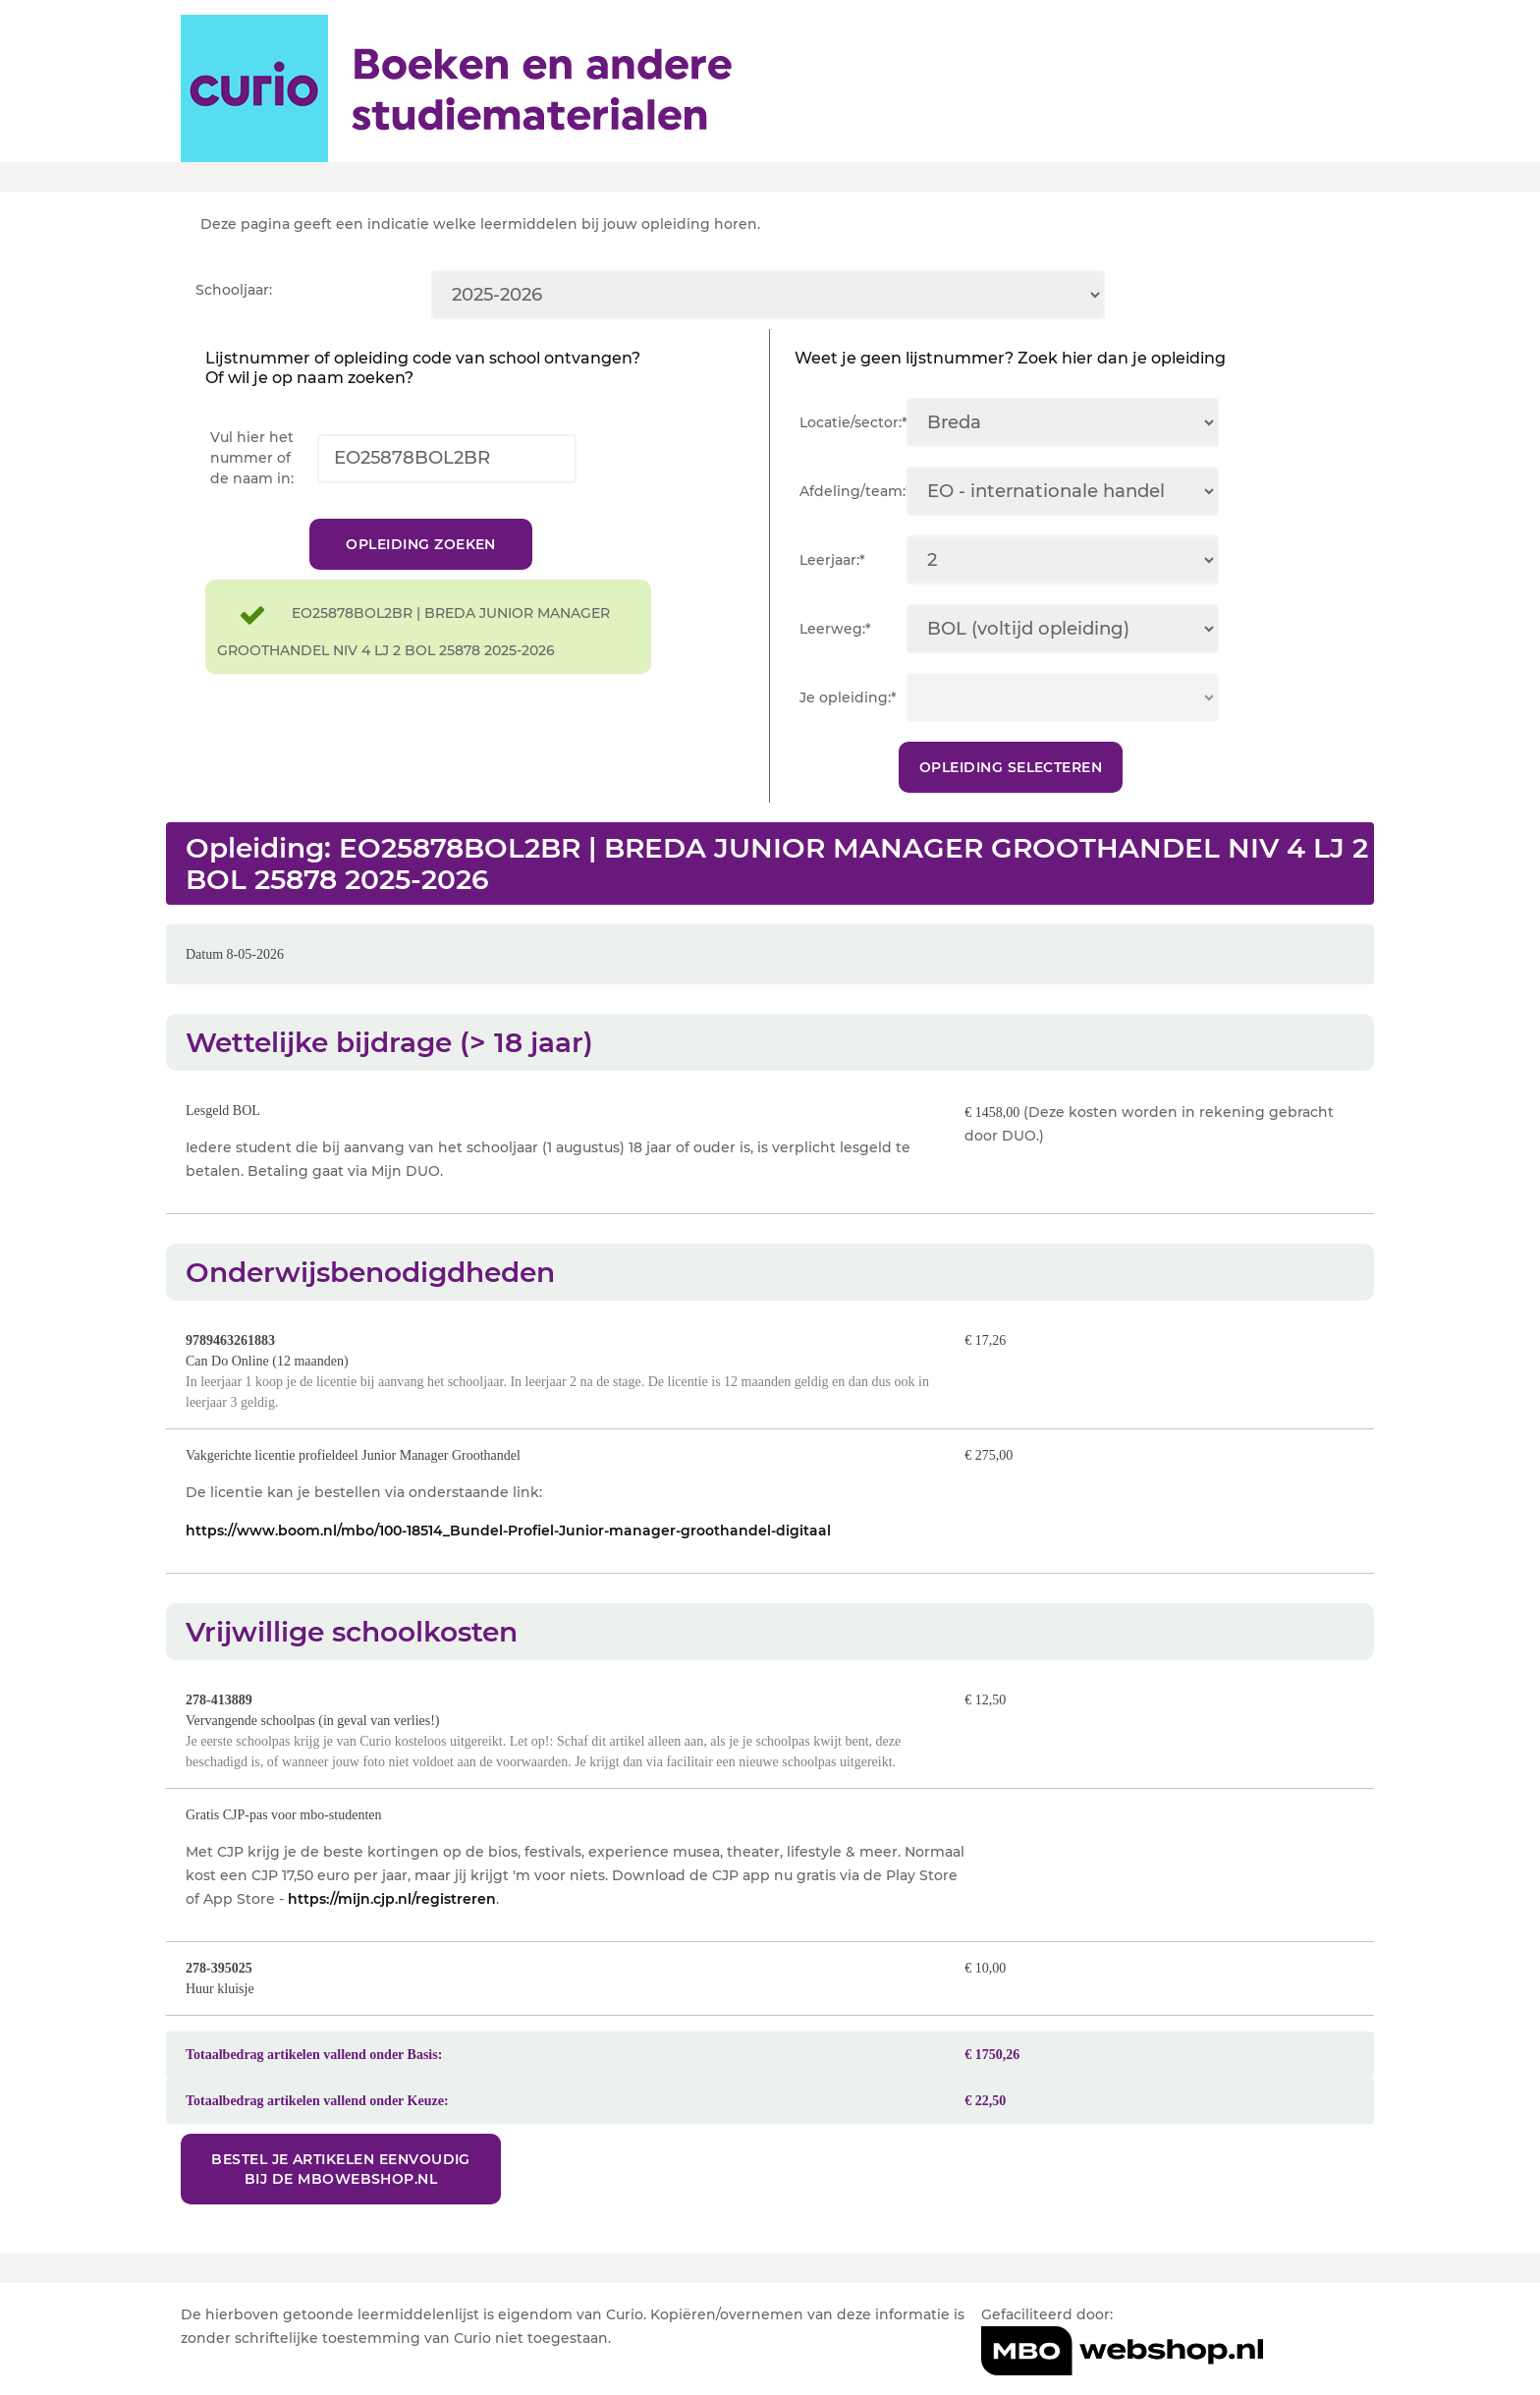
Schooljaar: (233, 290)
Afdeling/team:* (853, 491)
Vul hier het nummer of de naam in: (252, 457)
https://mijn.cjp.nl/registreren (392, 1918)
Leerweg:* (835, 629)
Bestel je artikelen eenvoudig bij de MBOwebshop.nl (343, 2188)
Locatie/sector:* (853, 422)
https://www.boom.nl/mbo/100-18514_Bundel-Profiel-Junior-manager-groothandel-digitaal (508, 1550)
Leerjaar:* (832, 560)
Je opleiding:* (848, 697)
